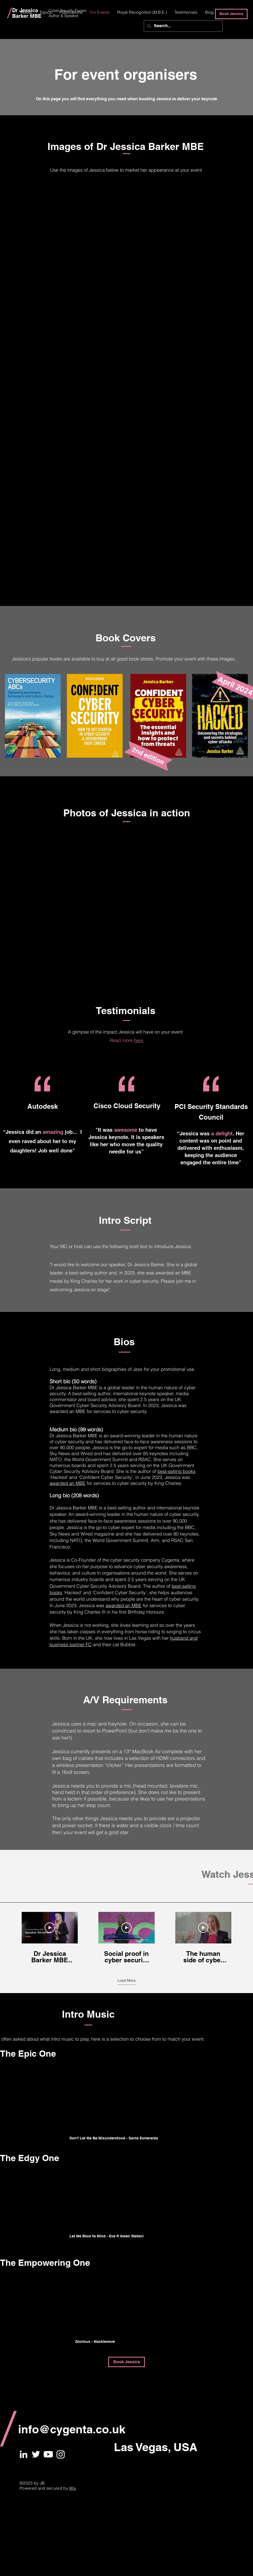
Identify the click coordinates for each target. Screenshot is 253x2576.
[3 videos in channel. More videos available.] (126, 1938)
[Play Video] (50, 1927)
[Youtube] (48, 2454)
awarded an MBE (67, 1483)
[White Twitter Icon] (35, 2454)
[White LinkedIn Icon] (23, 2454)
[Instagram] (60, 2454)
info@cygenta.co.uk (71, 2429)
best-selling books (176, 1471)
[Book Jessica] (231, 14)
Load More (126, 1980)
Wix (72, 2488)
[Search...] (182, 26)
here (138, 1040)
